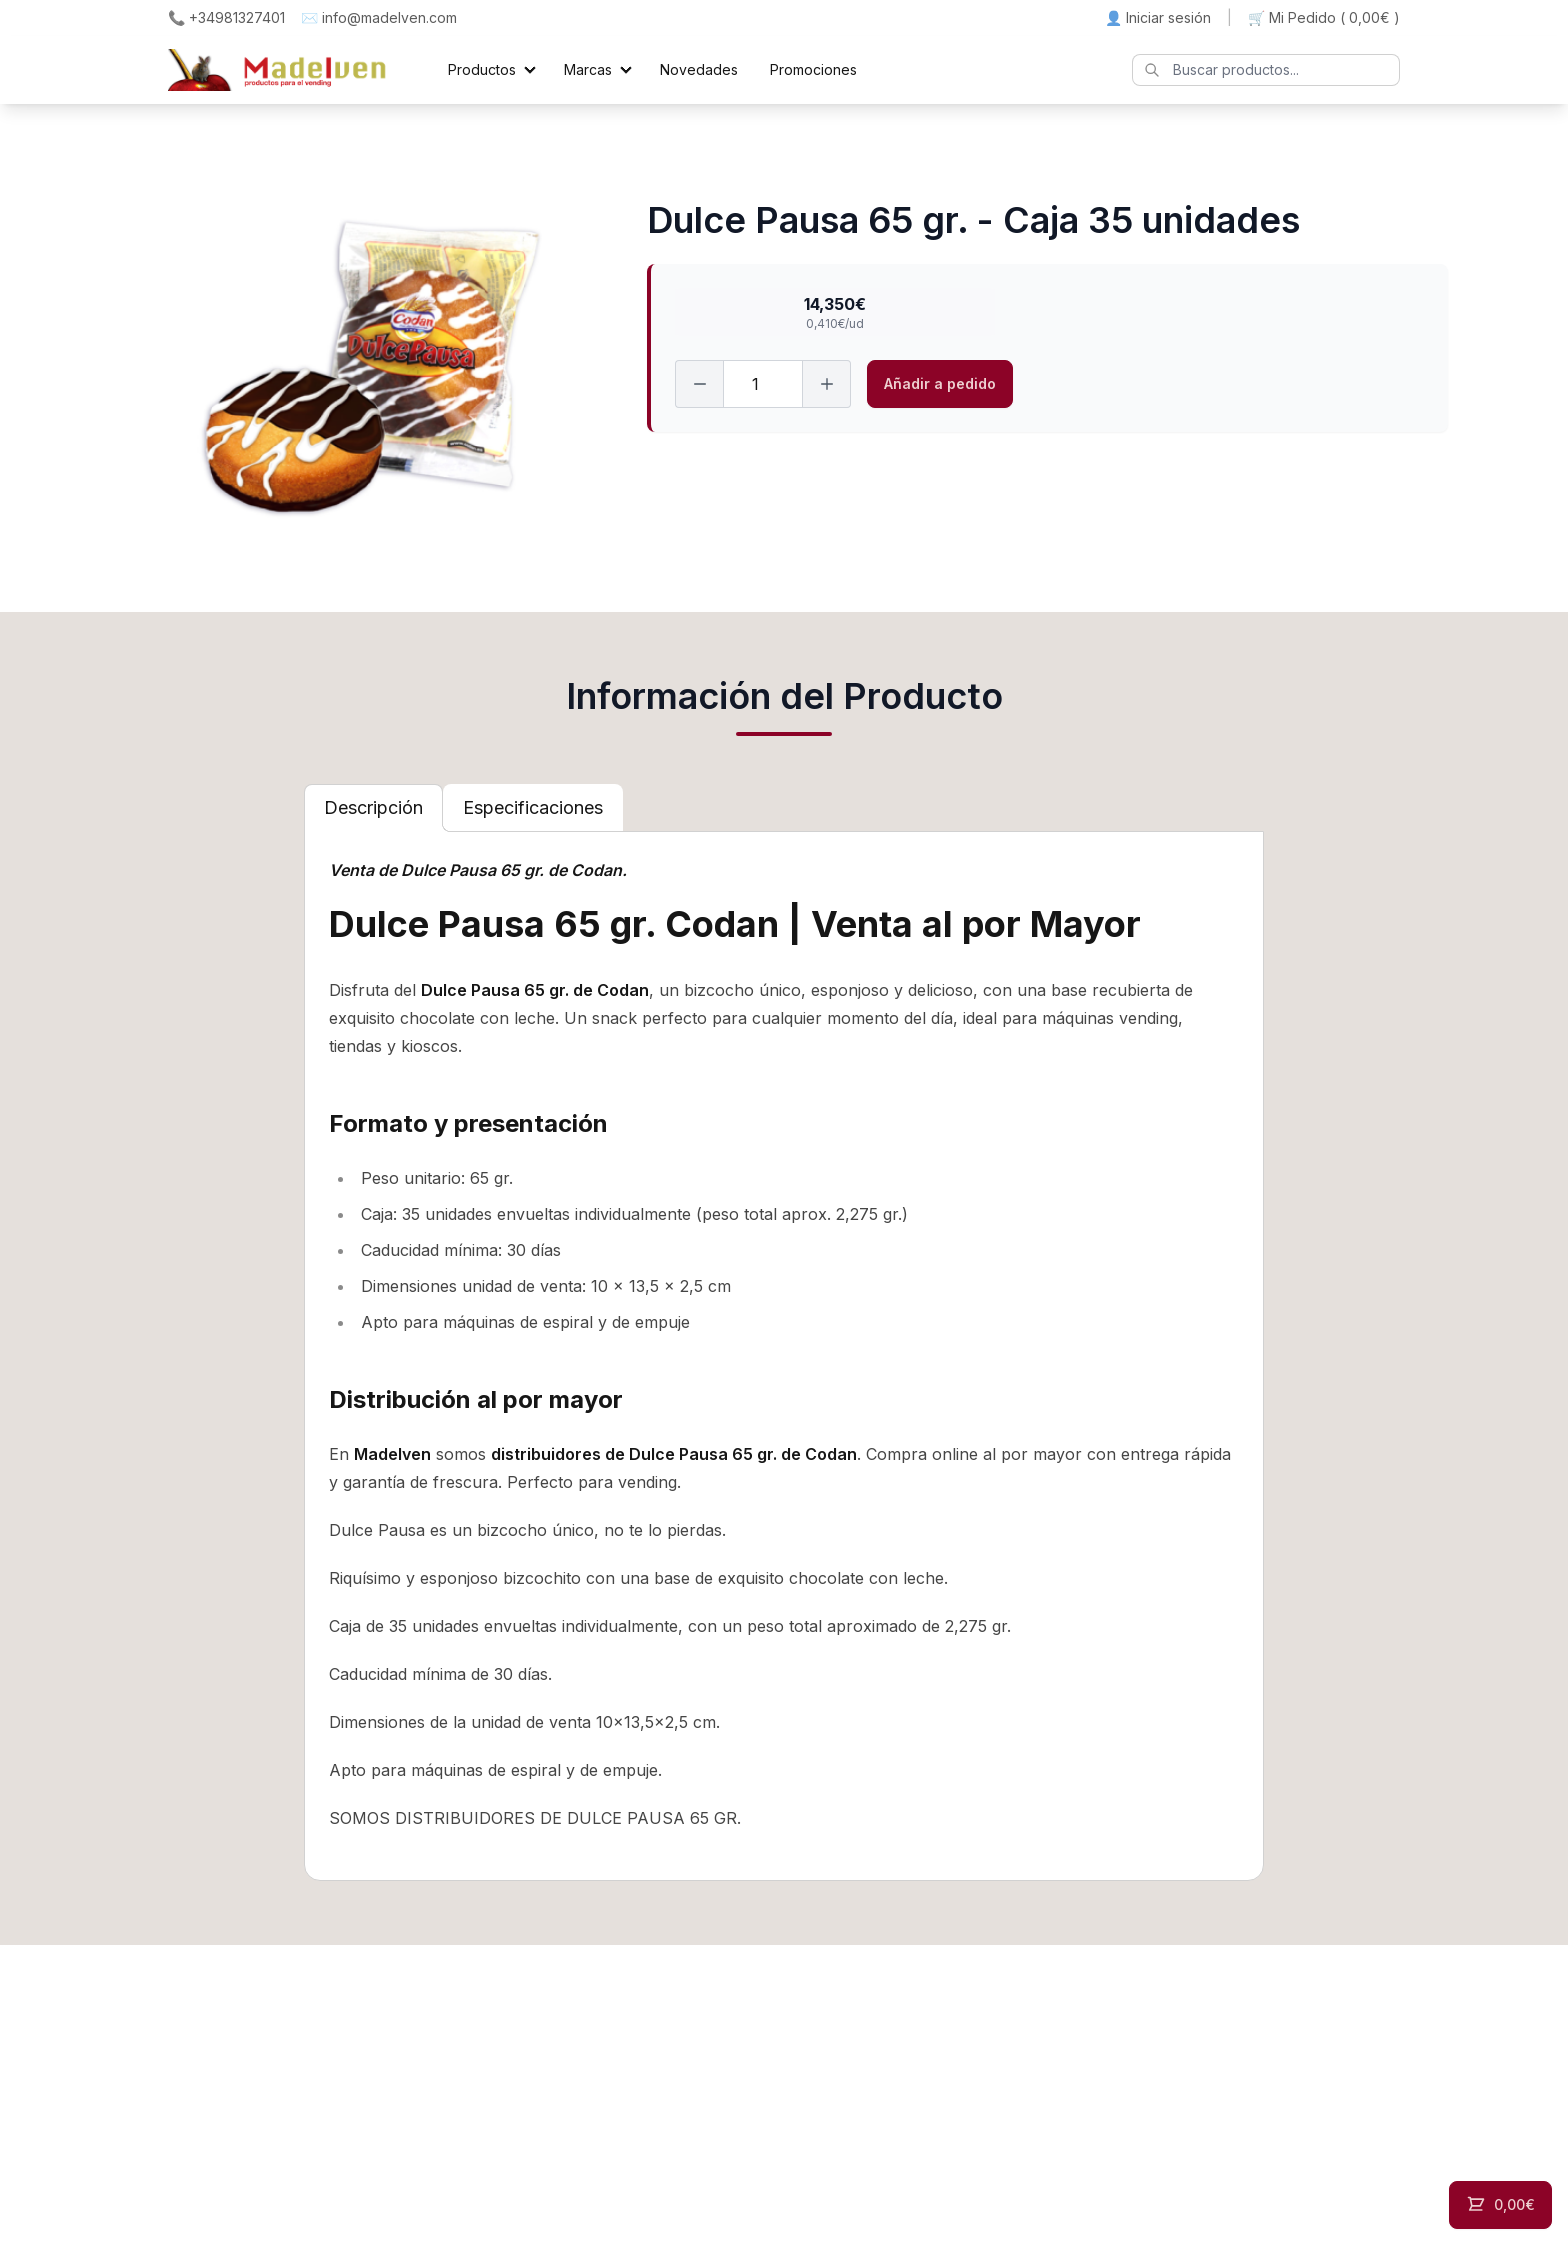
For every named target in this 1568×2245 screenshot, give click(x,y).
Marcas (588, 69)
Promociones (813, 69)
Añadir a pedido (940, 383)
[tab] (373, 808)
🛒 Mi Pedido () (1324, 18)
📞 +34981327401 (226, 17)
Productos (482, 69)
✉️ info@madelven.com (379, 17)
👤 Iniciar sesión (1158, 17)
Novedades (699, 69)
